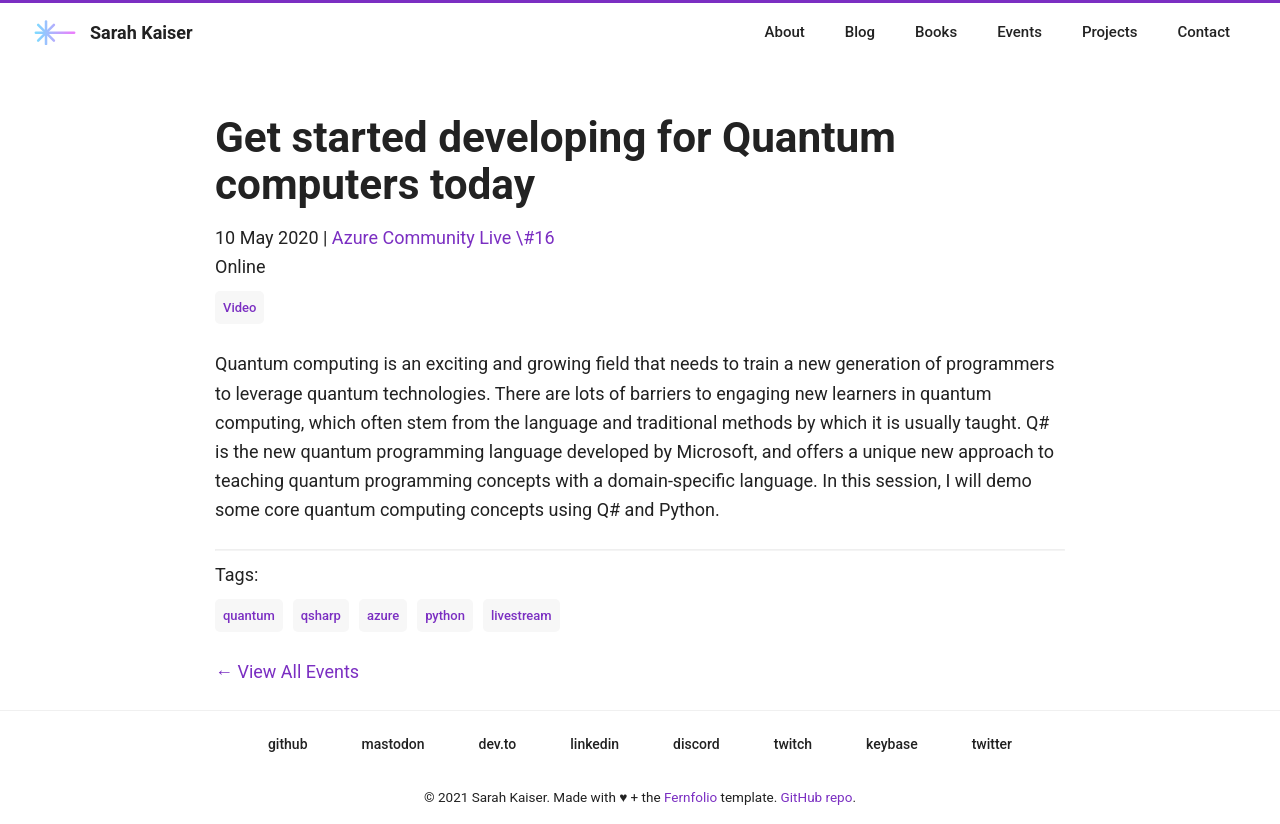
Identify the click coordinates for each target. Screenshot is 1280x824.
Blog (860, 32)
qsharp (321, 615)
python (445, 615)
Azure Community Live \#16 (443, 237)
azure (383, 615)
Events (1019, 32)
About (785, 32)
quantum (249, 615)
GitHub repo (817, 797)
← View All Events (287, 671)
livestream (521, 615)
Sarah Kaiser (111, 32)
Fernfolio (690, 797)
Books (936, 32)
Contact (1203, 32)
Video (239, 307)
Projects (1110, 32)
